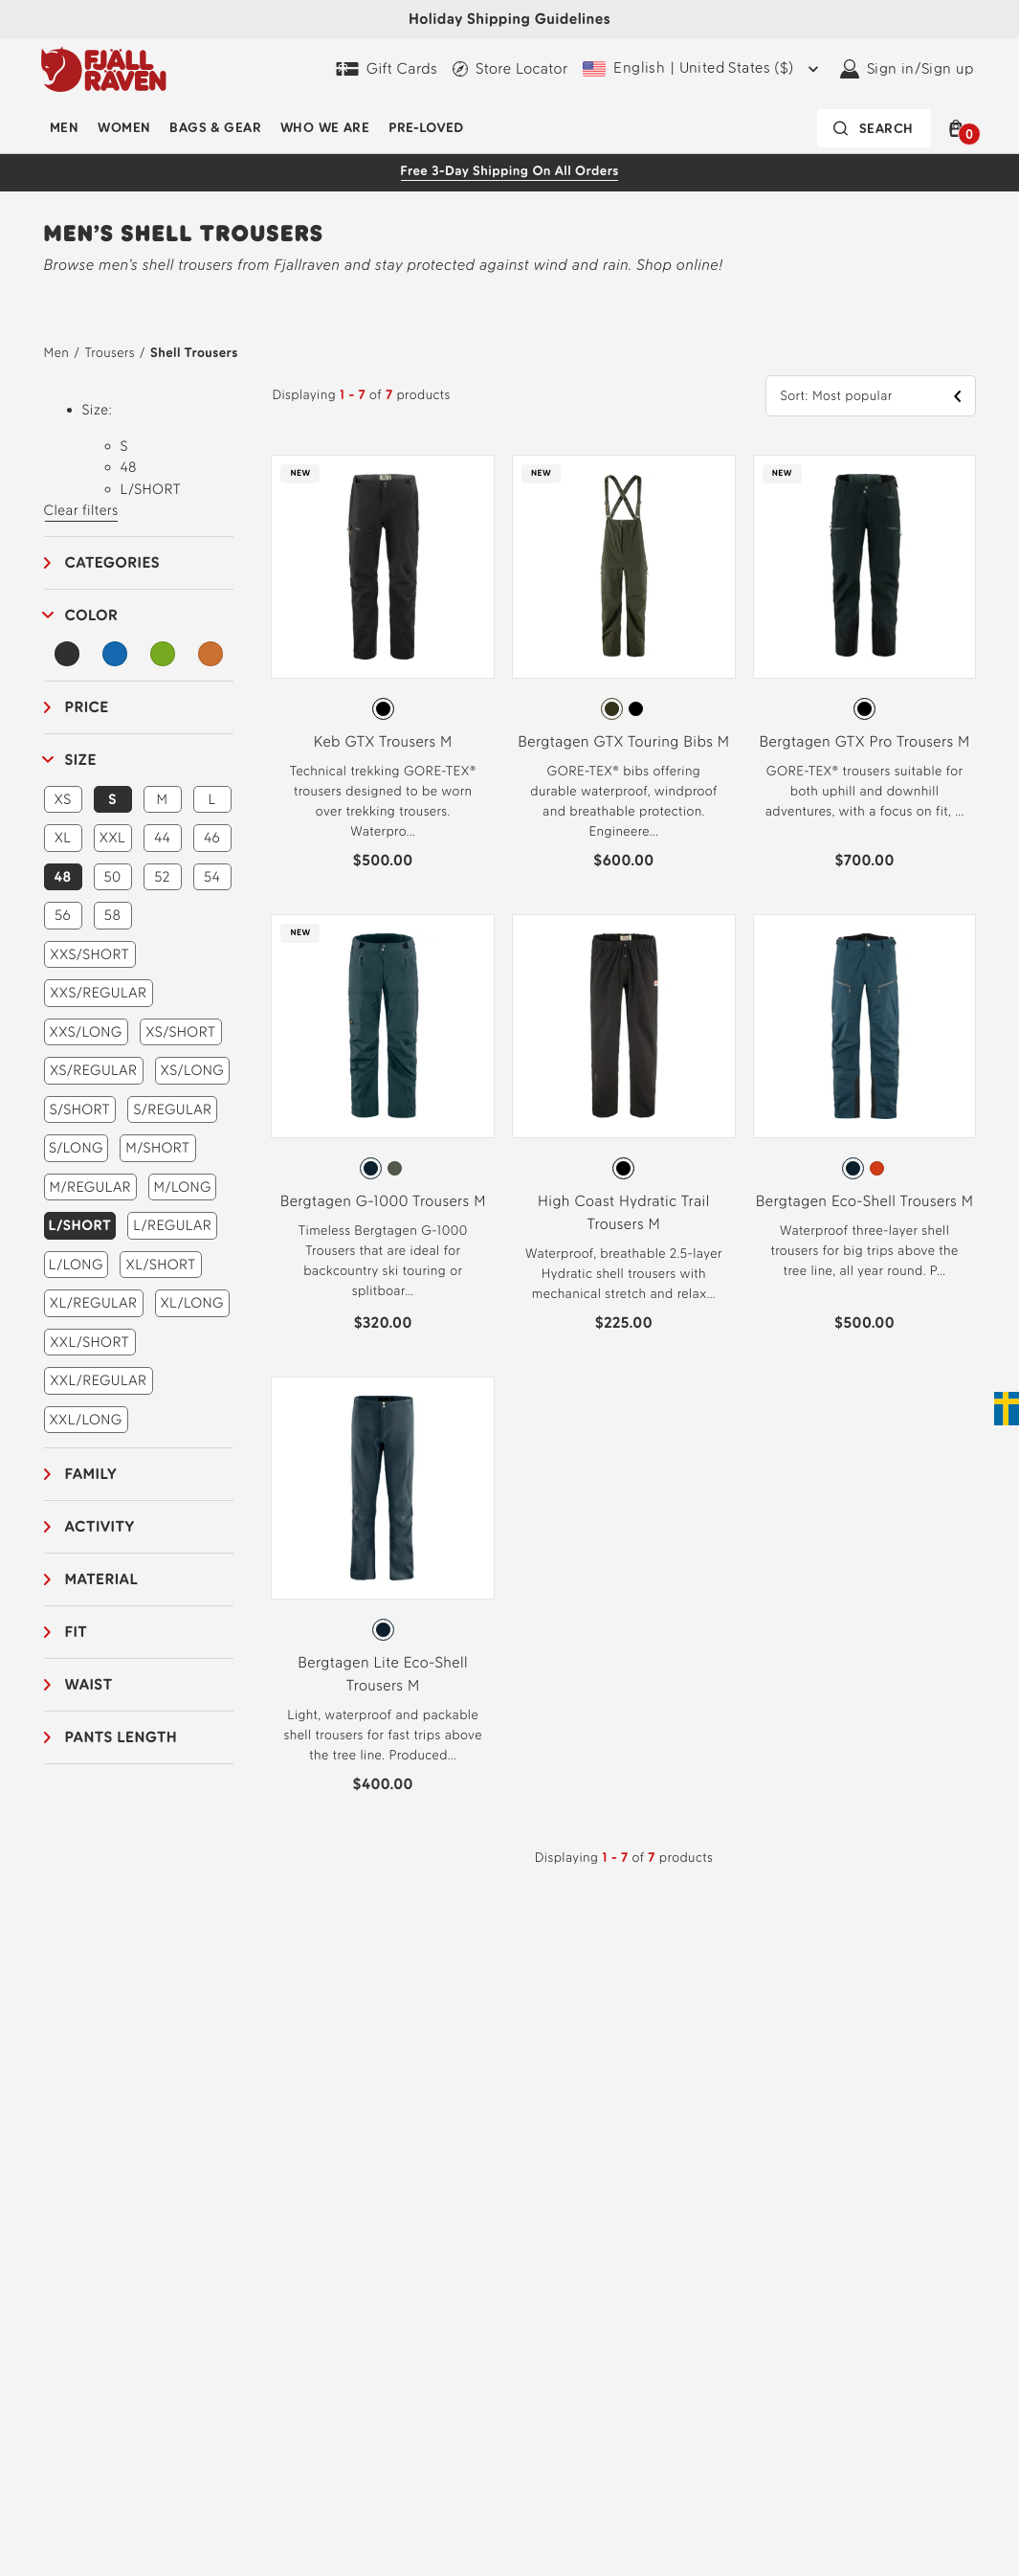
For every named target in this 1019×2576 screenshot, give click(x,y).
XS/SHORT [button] (180, 1032)
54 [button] (212, 876)
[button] (960, 128)
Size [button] (81, 759)
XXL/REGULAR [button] (98, 1380)
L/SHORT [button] (80, 1225)
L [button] (211, 799)
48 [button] (62, 876)
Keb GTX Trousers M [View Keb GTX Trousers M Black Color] (383, 741)
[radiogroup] (383, 709)
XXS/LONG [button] (86, 1032)
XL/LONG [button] (192, 1302)
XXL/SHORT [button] (89, 1342)
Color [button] (92, 615)
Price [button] (87, 707)
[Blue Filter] (115, 653)
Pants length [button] (121, 1737)
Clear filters (81, 510)
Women (124, 128)
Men (64, 128)
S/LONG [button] (76, 1147)
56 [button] (63, 915)
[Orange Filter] (210, 653)
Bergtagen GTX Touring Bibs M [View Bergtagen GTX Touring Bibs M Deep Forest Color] (623, 741)
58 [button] (112, 915)
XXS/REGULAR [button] (98, 992)
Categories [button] (113, 562)
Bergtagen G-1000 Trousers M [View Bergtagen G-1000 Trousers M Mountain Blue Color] (383, 1201)
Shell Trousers (194, 353)
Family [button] (91, 1474)
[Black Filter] (68, 653)
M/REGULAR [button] (90, 1187)
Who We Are (324, 128)
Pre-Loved (425, 128)
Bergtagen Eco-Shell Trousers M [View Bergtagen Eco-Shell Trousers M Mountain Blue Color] (865, 1201)
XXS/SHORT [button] (89, 954)
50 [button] (112, 876)
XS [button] (63, 799)
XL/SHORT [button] (161, 1264)
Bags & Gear (215, 128)
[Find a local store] (510, 69)
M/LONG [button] (182, 1187)
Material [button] (102, 1579)
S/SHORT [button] (80, 1109)
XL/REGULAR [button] (94, 1302)
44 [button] (162, 837)
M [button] (162, 799)
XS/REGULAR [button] (94, 1070)
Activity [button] (100, 1526)
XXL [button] (112, 837)
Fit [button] (76, 1632)
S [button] (112, 799)
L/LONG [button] (76, 1264)
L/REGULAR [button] (172, 1225)
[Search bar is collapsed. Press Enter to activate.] (874, 128)
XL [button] (63, 837)
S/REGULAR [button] (172, 1109)
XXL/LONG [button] (85, 1419)
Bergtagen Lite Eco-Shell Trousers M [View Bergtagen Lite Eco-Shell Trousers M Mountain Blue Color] (383, 1673)
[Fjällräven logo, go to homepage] (103, 69)
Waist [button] (89, 1684)
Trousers (109, 353)
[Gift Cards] (386, 69)
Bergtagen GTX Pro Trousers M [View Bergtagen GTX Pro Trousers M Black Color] (864, 741)
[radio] (383, 709)
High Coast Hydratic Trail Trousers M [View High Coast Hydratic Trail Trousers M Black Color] (624, 1212)
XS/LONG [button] (192, 1070)
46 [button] (212, 837)
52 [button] (162, 876)
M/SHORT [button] (157, 1147)
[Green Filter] (163, 653)
